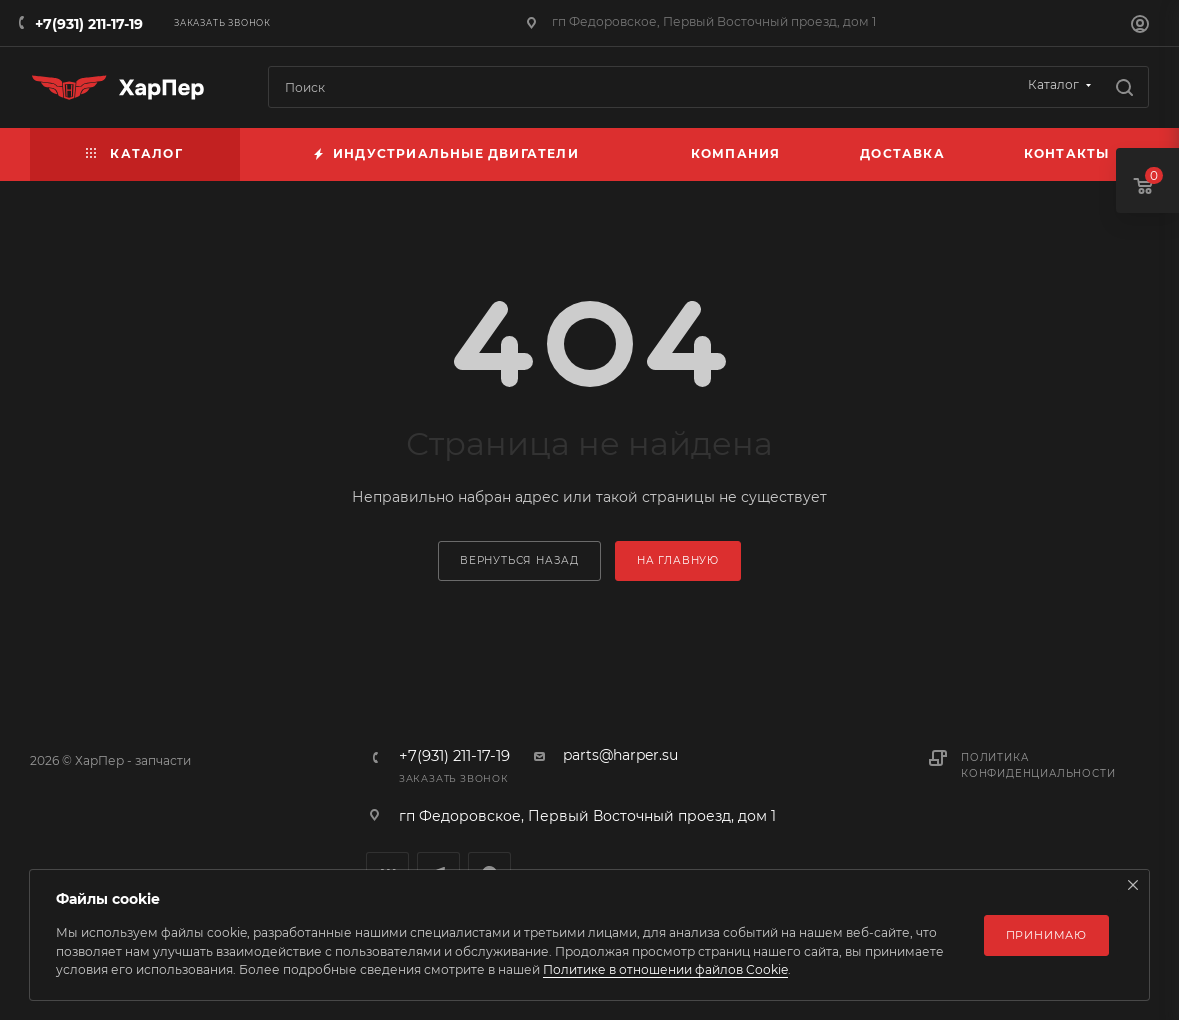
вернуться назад (519, 560)
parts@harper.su (620, 755)
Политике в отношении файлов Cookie (665, 969)
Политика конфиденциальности (1038, 765)
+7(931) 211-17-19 (89, 24)
